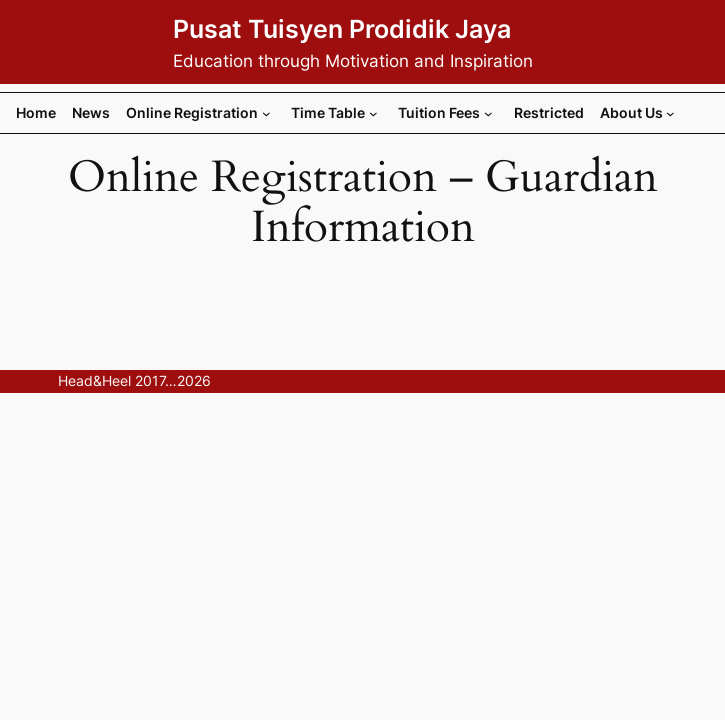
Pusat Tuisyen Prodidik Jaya (342, 29)
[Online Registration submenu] (266, 113)
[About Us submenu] (670, 113)
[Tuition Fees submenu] (488, 113)
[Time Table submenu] (373, 113)
